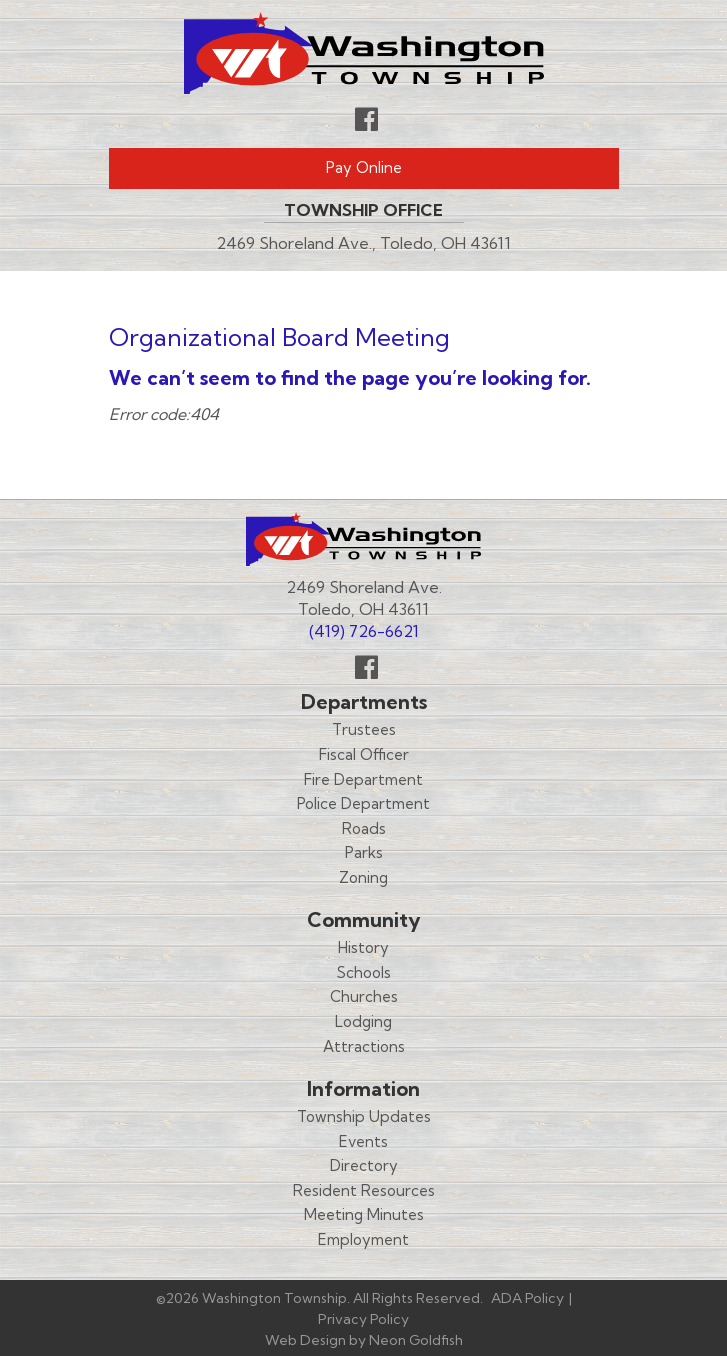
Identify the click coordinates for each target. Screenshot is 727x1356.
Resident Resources (364, 1190)
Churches (364, 996)
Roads (364, 828)
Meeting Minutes (364, 1214)
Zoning (363, 877)
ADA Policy (527, 1298)
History (363, 947)
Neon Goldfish (416, 1340)
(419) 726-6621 (364, 631)
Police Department (363, 803)
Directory (364, 1165)
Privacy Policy (363, 1319)
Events (363, 1141)
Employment (363, 1239)
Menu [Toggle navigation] (560, 295)
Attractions (364, 1046)
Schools (364, 972)
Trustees (364, 729)
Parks (364, 852)
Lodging (363, 1021)
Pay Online (364, 167)
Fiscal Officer (364, 754)
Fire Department (363, 779)
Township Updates (364, 1116)
